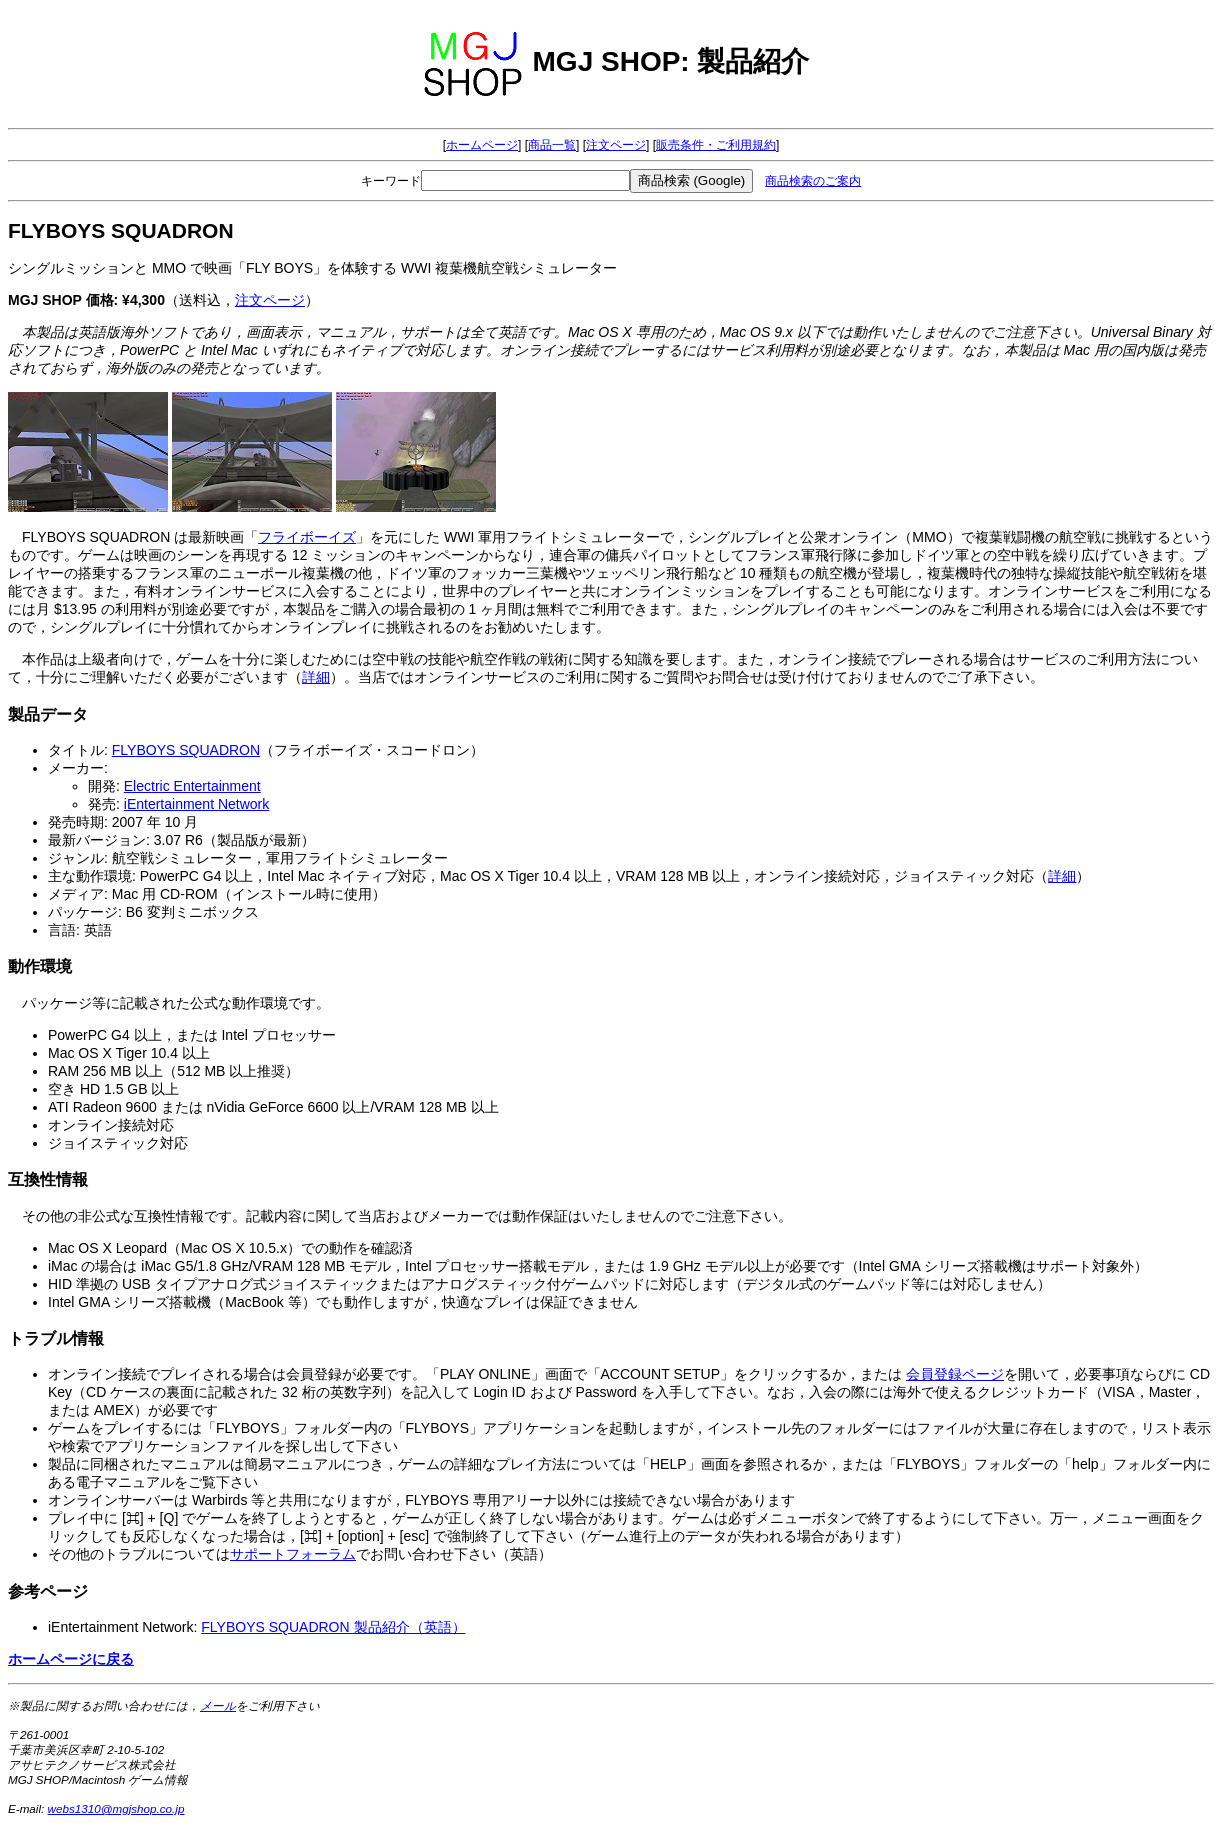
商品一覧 (552, 145)
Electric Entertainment (192, 786)
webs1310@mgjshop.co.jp (116, 1808)
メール (218, 1705)
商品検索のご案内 (813, 181)
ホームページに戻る (71, 1659)
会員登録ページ (955, 1374)
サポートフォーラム (293, 1554)
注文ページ (616, 145)
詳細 (316, 677)
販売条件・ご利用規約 (716, 145)
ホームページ (482, 145)
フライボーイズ (307, 537)
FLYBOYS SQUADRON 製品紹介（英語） (333, 1627)
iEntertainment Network (197, 804)
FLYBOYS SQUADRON (186, 750)
